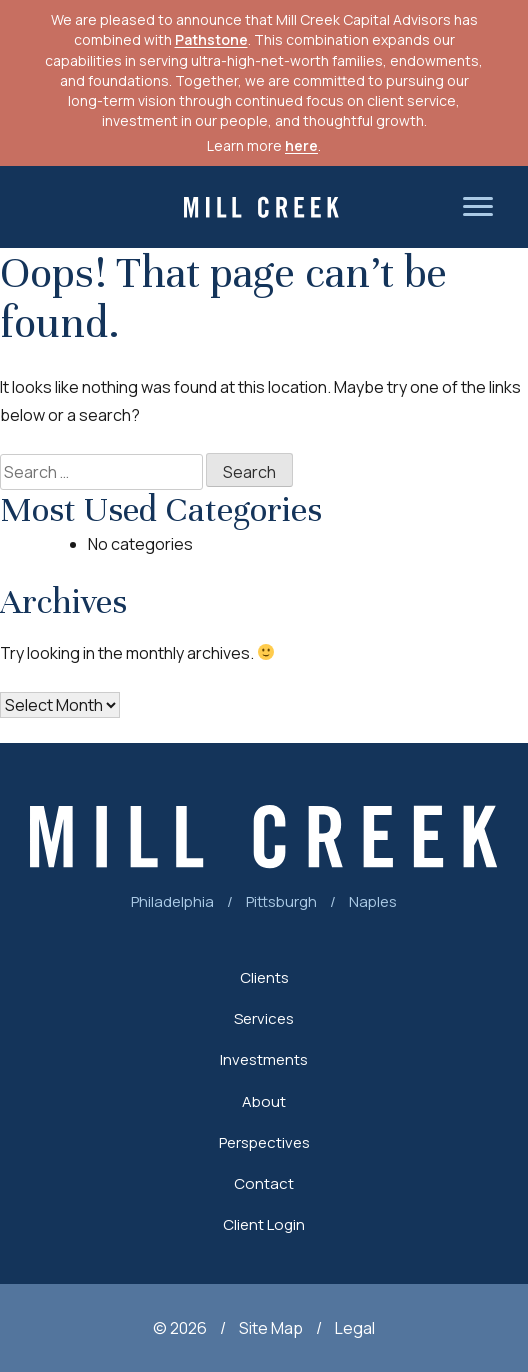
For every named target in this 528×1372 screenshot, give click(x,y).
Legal (355, 1328)
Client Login (264, 1224)
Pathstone (211, 39)
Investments (264, 1059)
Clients (264, 977)
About (264, 1101)
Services (264, 1018)
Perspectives (264, 1142)
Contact (264, 1183)
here (301, 145)
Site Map (271, 1328)
